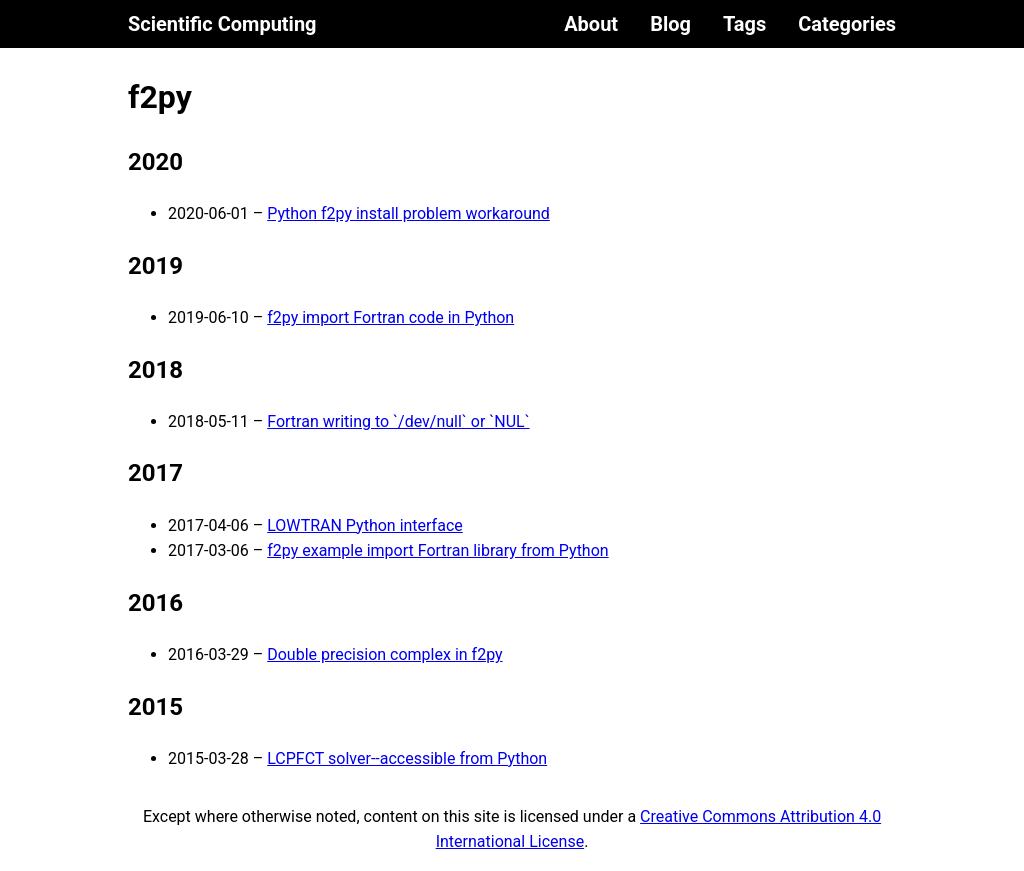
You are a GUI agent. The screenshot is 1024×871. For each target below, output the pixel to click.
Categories (847, 24)
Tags (744, 24)
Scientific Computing (222, 24)
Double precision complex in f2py (384, 654)
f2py (160, 97)
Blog (670, 24)
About (591, 24)
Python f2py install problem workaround (408, 213)
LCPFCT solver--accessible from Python (407, 758)
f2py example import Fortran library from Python (437, 550)
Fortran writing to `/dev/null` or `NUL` (398, 421)
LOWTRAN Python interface (365, 525)
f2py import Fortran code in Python (390, 317)
